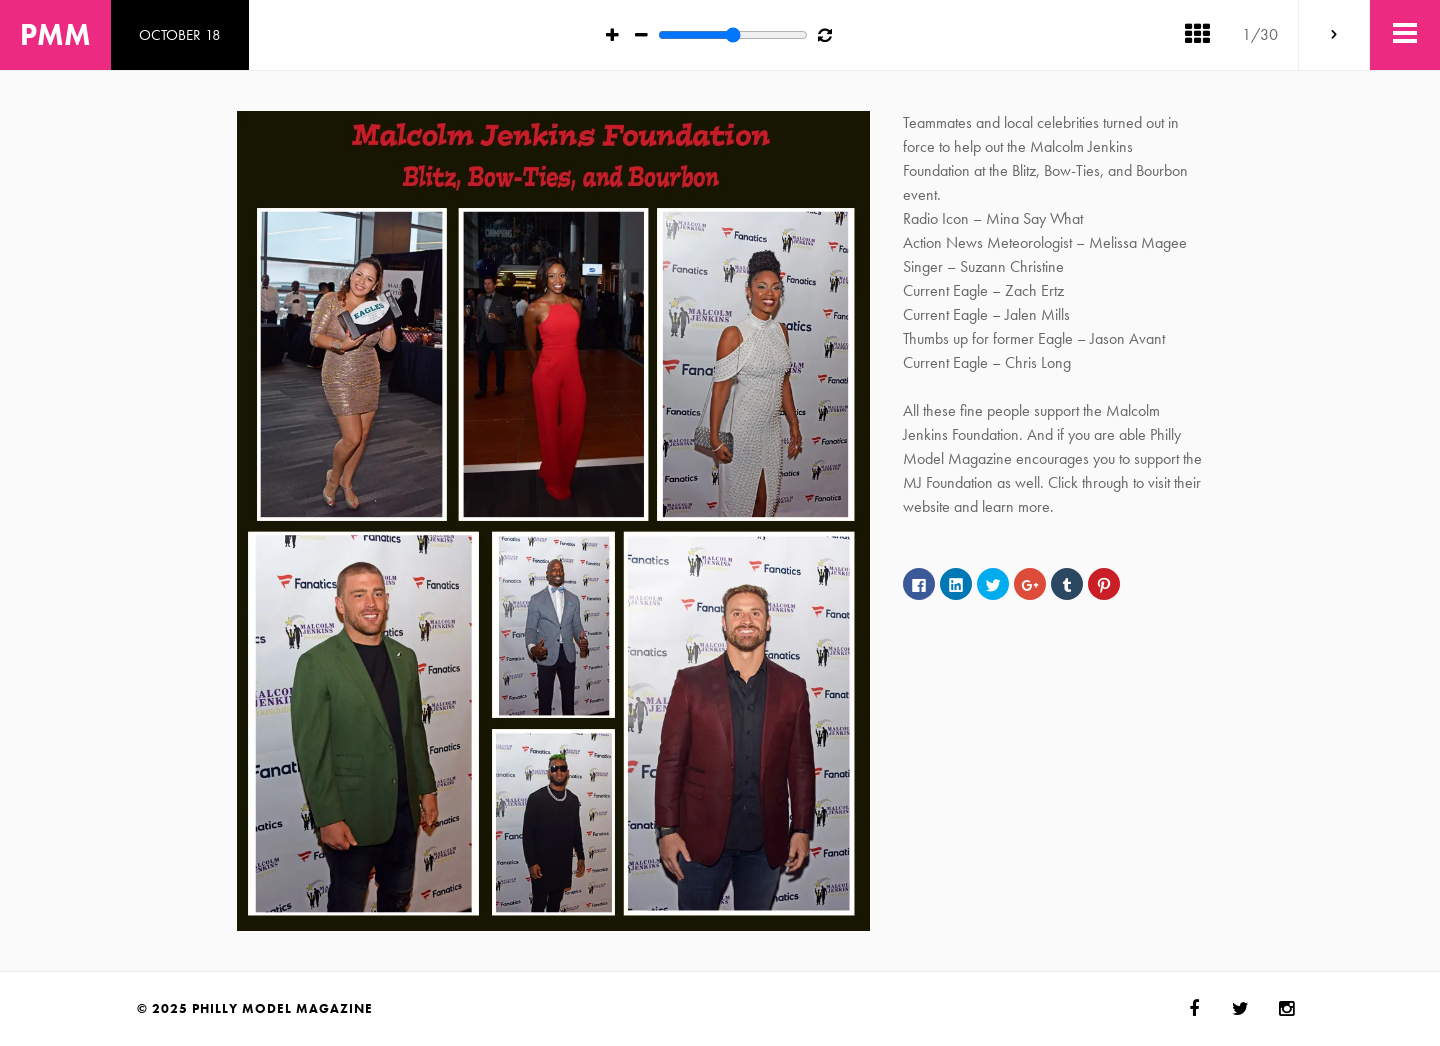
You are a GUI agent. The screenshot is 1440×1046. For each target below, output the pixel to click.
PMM (55, 35)
